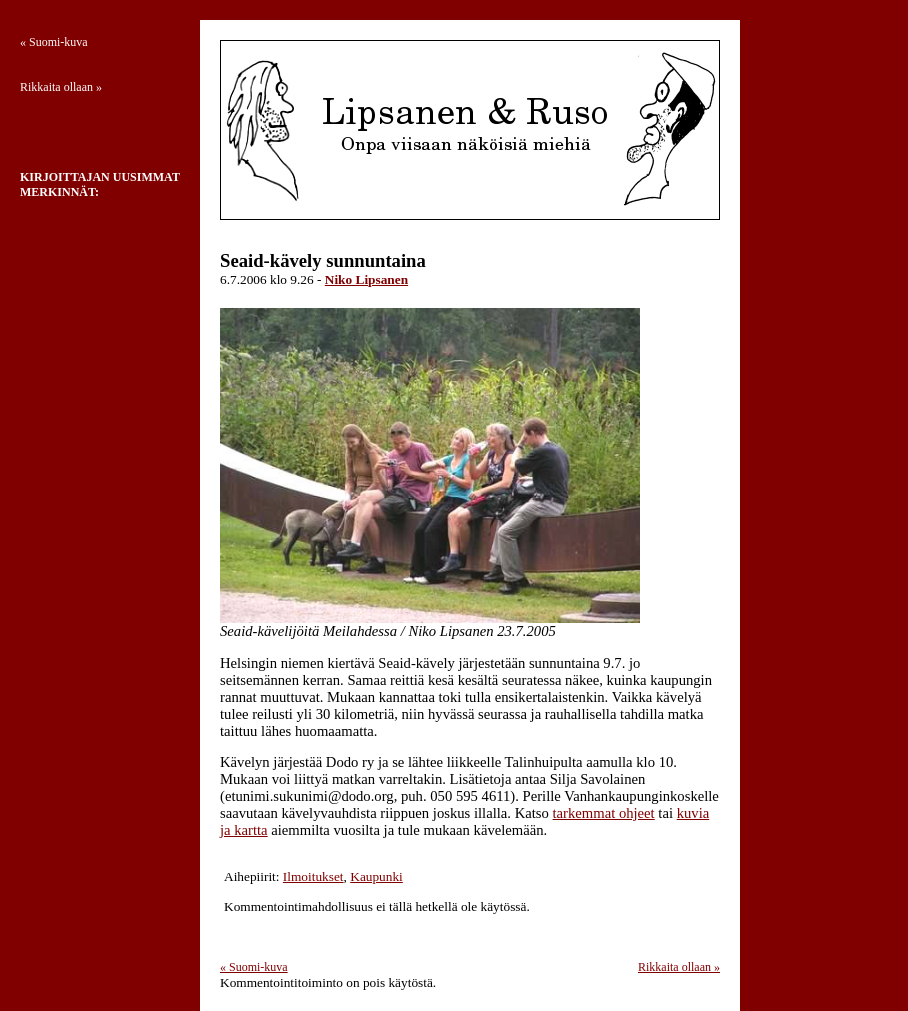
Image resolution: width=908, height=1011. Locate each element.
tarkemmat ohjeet (604, 813)
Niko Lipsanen (366, 279)
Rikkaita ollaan (679, 967)
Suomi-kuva (254, 967)
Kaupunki (376, 876)
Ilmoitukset (313, 876)
